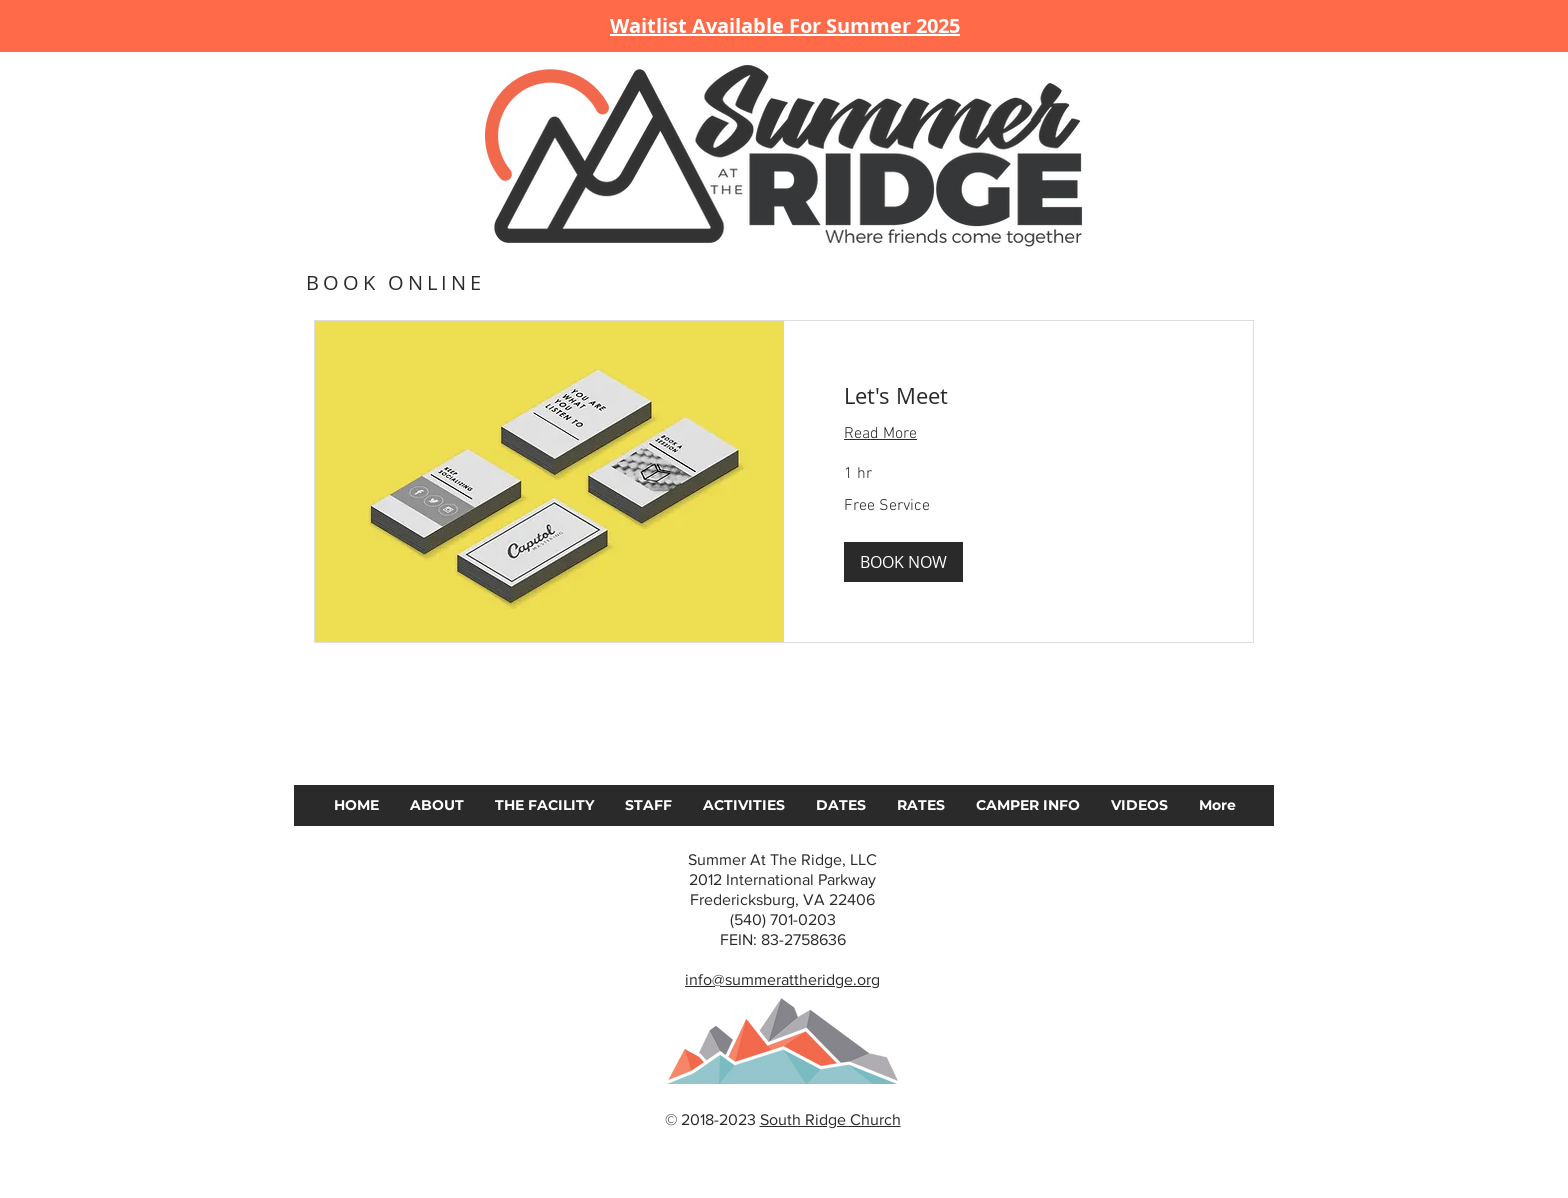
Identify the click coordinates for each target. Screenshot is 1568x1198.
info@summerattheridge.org (782, 979)
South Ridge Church (830, 1119)
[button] (903, 562)
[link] (1018, 395)
